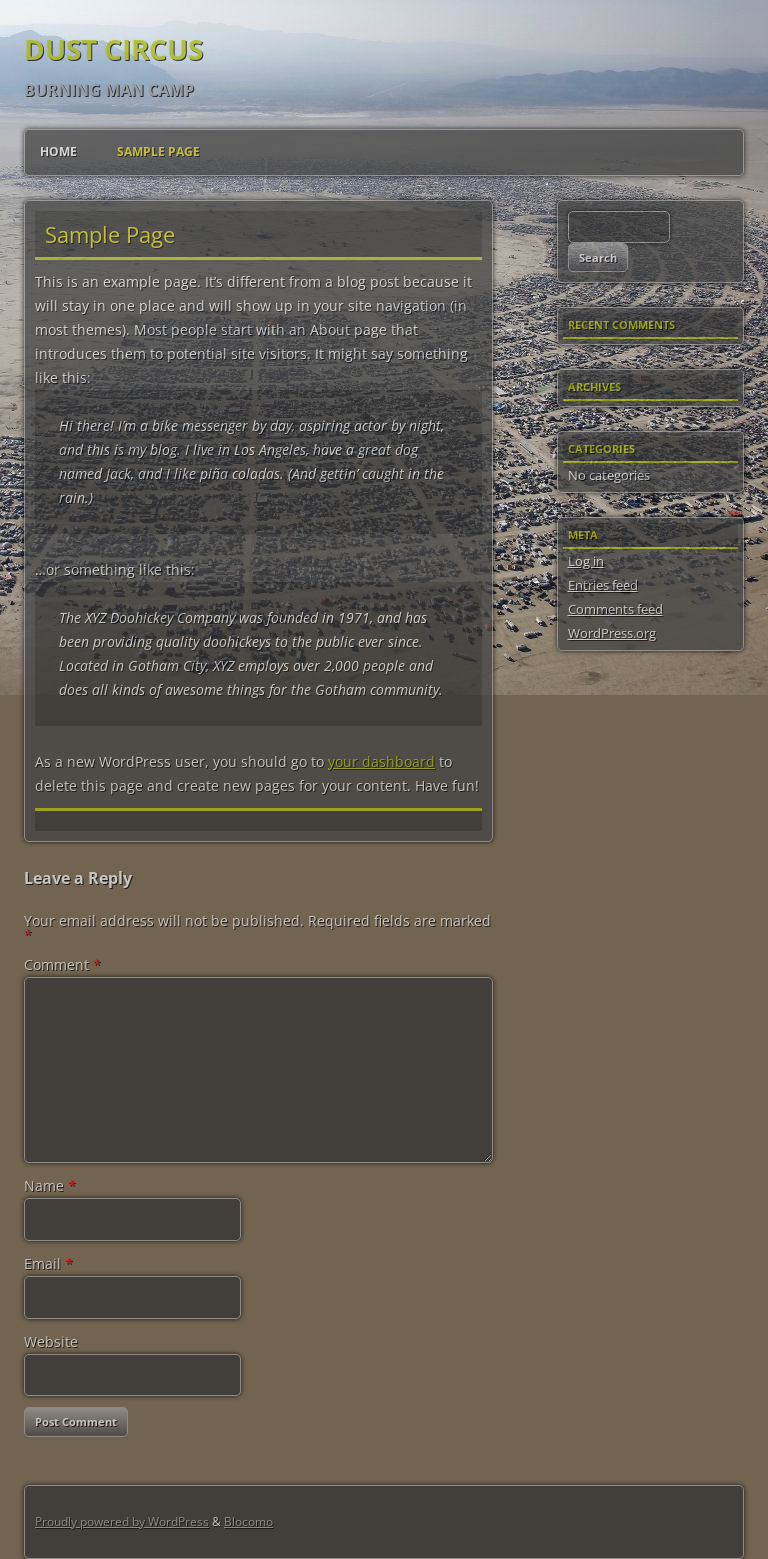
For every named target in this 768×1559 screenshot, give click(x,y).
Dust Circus (113, 49)
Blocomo (248, 1521)
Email (48, 1263)
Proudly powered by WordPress (122, 1521)
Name (50, 1185)
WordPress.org (612, 633)
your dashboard (381, 761)
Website (51, 1341)
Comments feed (615, 609)
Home (58, 151)
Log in (586, 561)
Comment (62, 964)
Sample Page (158, 151)
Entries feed (603, 585)
